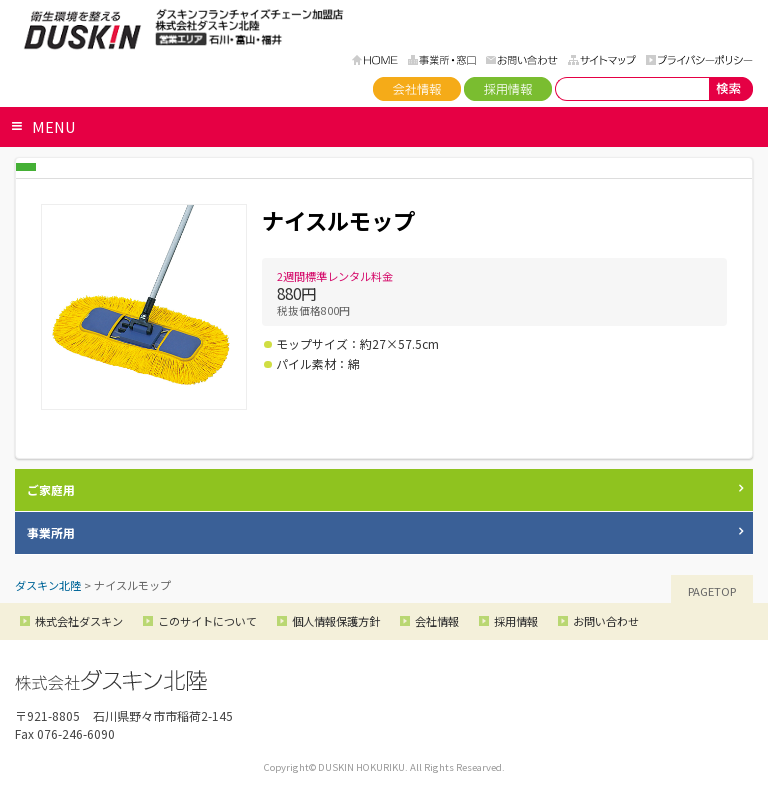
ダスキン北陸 (82, 30)
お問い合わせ (522, 60)
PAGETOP (712, 591)
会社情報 (417, 89)
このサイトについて (207, 621)
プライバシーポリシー (699, 60)
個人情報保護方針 (336, 621)
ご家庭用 (51, 489)
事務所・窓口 (442, 60)
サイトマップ (602, 60)
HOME (375, 60)
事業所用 (51, 532)
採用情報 (508, 89)
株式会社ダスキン (79, 621)
